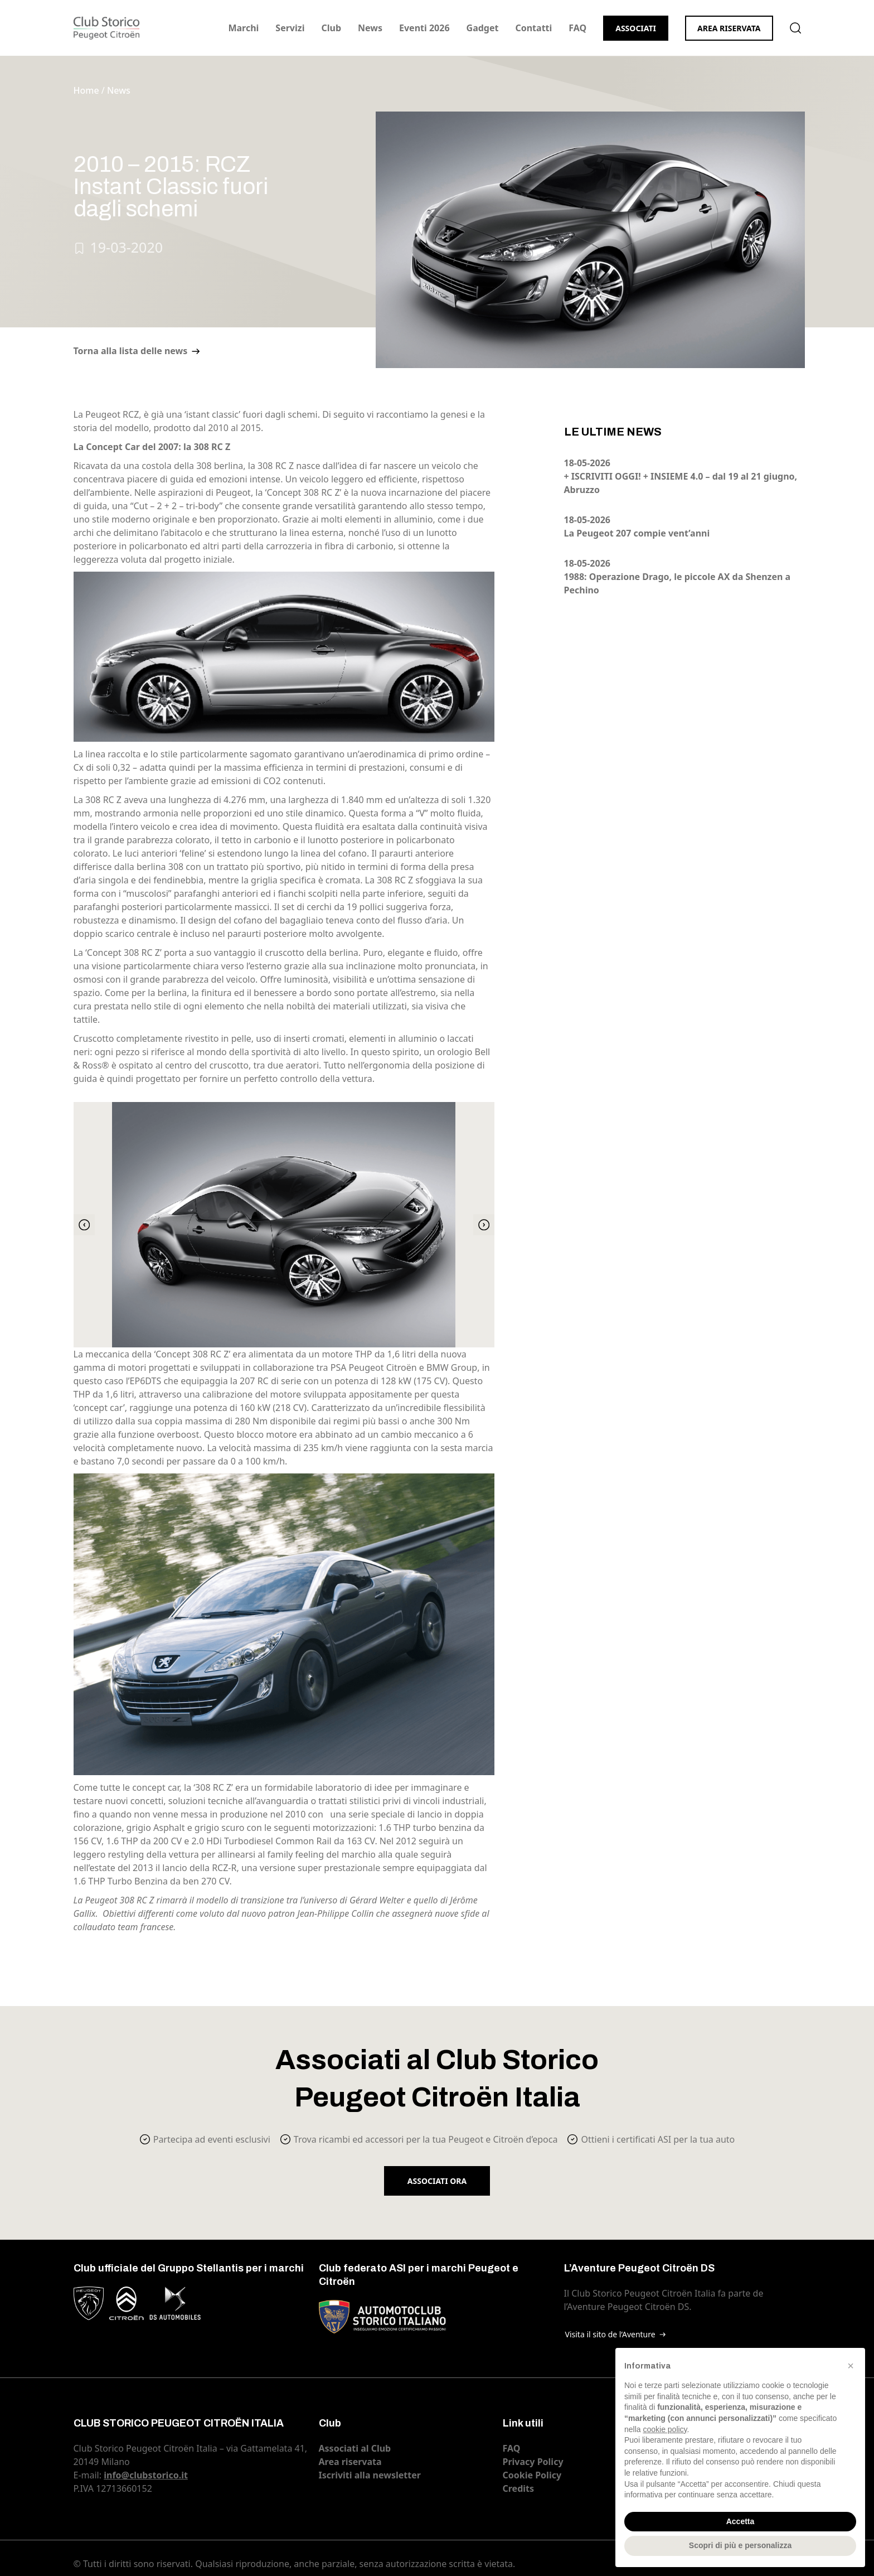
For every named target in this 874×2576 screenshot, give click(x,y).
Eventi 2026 (424, 28)
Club (331, 28)
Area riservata (728, 28)
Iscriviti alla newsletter (370, 2475)
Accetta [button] (740, 2521)
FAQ (577, 28)
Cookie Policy (532, 2475)
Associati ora (437, 2181)
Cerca (795, 27)
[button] (851, 2366)
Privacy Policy (533, 2462)
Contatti (533, 28)
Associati (635, 28)
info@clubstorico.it (146, 2475)
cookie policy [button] (665, 2429)
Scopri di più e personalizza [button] (740, 2545)
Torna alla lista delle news (131, 351)
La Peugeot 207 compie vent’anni (637, 533)
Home (86, 90)
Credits (519, 2488)
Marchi (243, 28)
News (370, 28)
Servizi (289, 28)
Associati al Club (355, 2448)
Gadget (483, 28)
